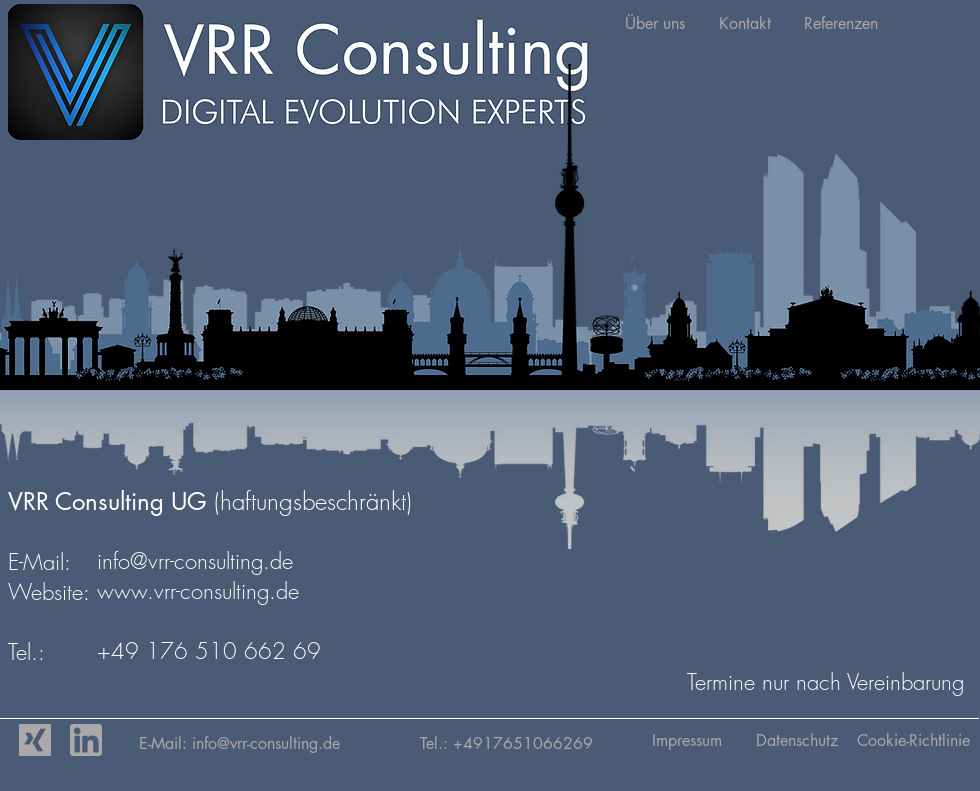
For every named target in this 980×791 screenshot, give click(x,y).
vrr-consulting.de (325, 743)
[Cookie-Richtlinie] (913, 741)
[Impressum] (686, 741)
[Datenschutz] (796, 741)
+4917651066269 (523, 743)
